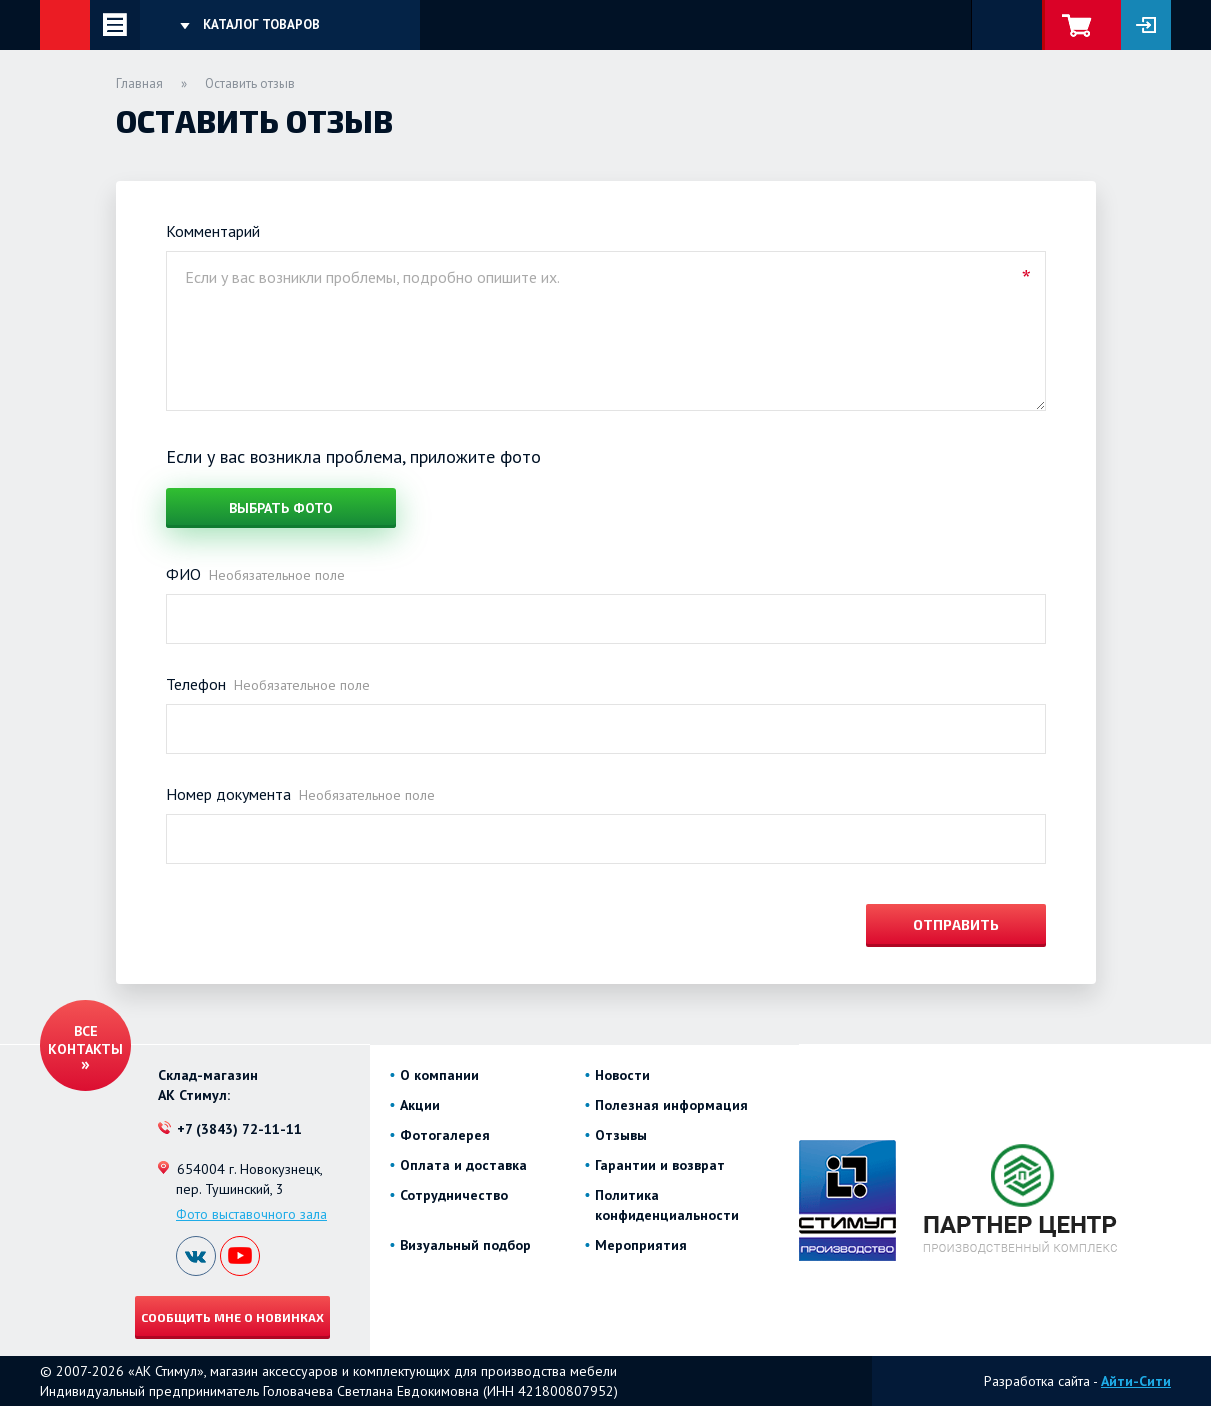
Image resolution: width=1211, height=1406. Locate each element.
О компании (439, 1075)
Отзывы (621, 1135)
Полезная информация (671, 1105)
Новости (622, 1075)
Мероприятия (641, 1245)
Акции (420, 1105)
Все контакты (85, 1040)
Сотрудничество (454, 1195)
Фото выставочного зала (251, 1214)
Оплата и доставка (463, 1165)
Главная (139, 83)
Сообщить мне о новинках (232, 1317)
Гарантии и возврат (660, 1165)
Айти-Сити (1136, 1381)
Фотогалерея (445, 1135)
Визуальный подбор (465, 1245)
